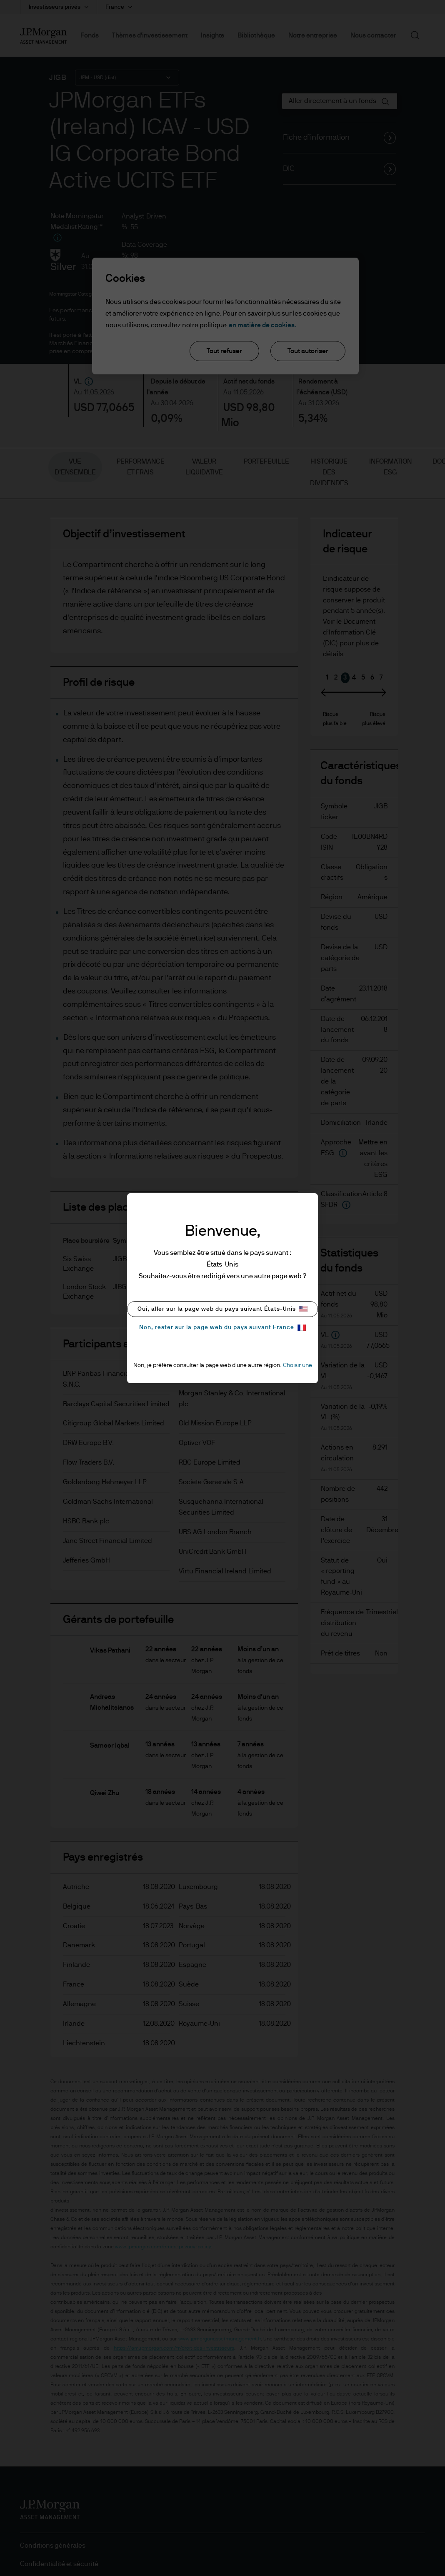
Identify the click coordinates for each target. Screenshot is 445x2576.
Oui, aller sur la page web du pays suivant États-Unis (223, 1309)
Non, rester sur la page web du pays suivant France (222, 1327)
